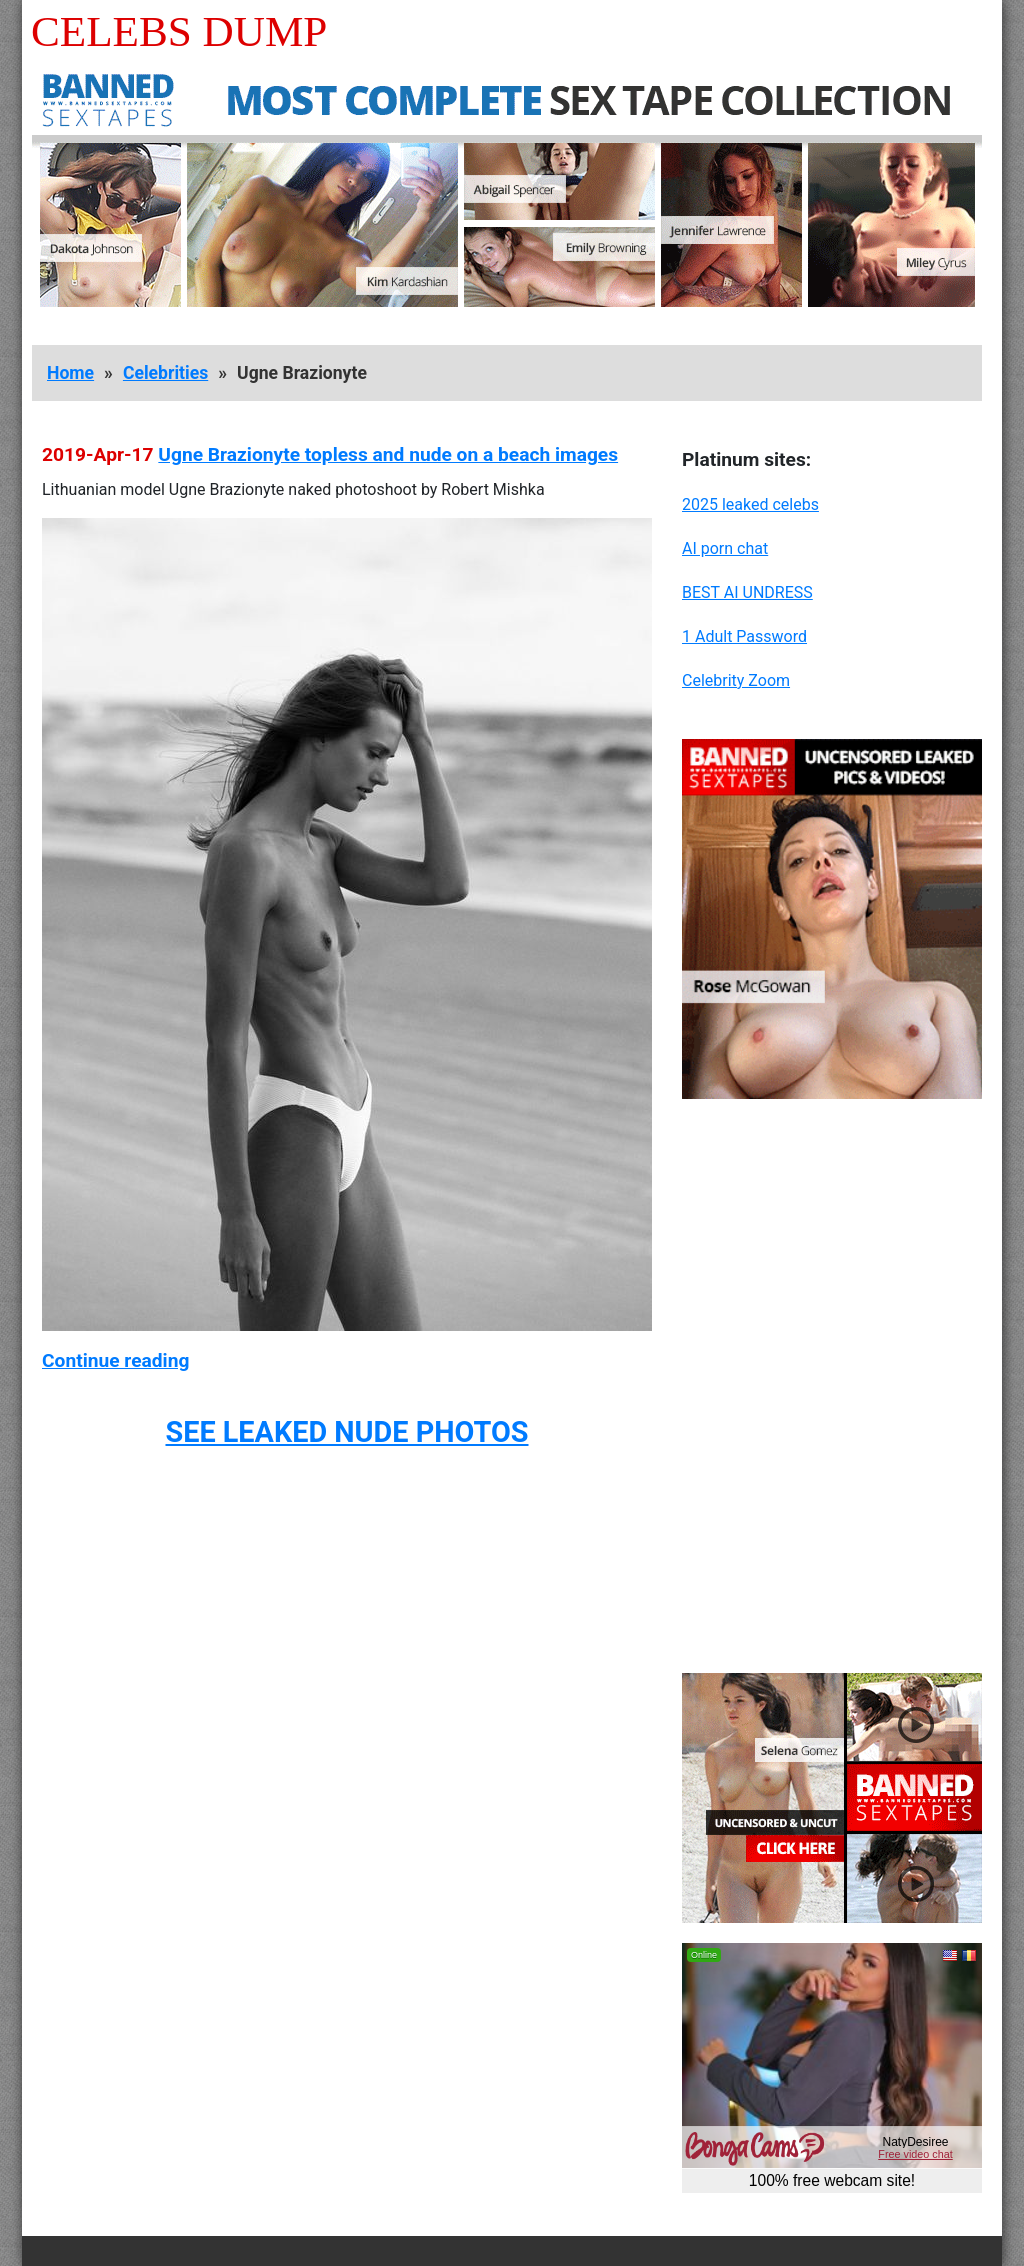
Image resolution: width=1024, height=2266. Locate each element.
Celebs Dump (179, 31)
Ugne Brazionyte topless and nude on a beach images (388, 454)
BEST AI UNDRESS (747, 592)
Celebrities (165, 373)
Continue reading (115, 1360)
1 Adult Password (744, 636)
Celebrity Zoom (736, 680)
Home (70, 373)
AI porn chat (725, 548)
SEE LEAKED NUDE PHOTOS (346, 1432)
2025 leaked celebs (750, 504)
